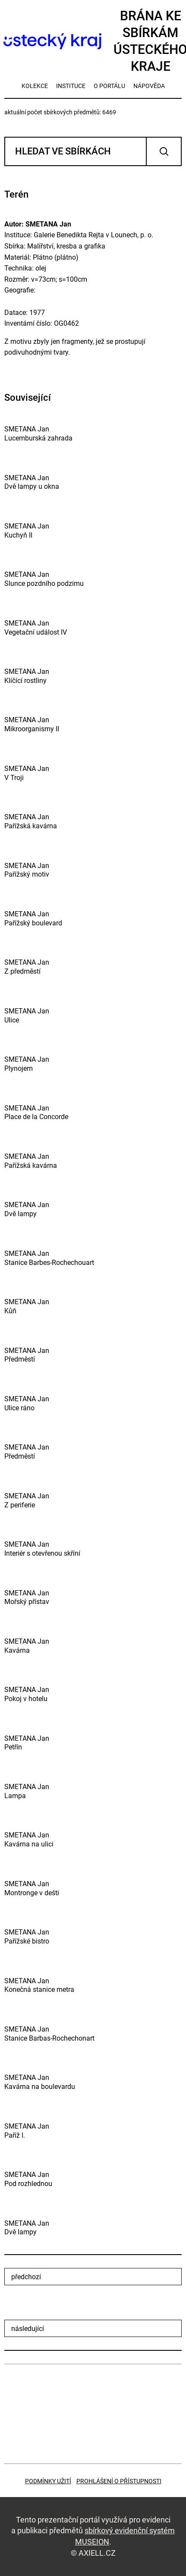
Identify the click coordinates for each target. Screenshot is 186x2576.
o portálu (109, 85)
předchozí (26, 2277)
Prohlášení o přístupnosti (118, 2481)
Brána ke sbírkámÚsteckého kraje (93, 41)
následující (27, 2328)
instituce (70, 85)
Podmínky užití (48, 2481)
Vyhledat (164, 151)
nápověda (149, 85)
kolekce (35, 85)
